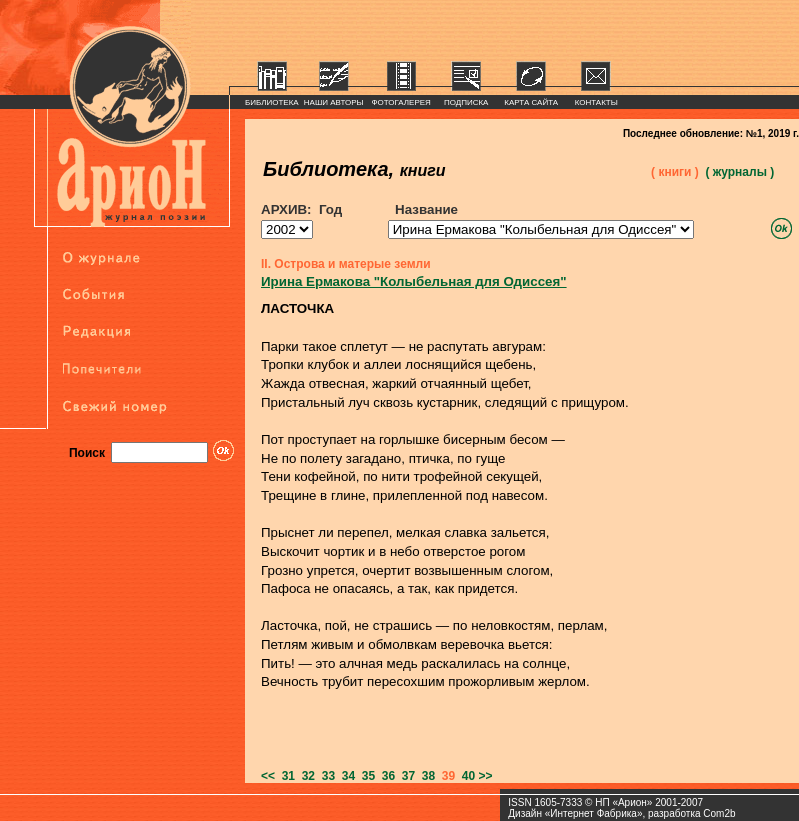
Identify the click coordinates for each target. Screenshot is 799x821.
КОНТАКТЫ (596, 102)
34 (345, 776)
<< (268, 776)
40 (465, 776)
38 (425, 776)
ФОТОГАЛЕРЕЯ (401, 102)
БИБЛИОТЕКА (272, 102)
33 (325, 776)
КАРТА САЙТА (531, 102)
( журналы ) (739, 172)
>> (486, 776)
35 (365, 776)
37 (405, 776)
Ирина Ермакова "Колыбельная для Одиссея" (414, 281)
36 (385, 776)
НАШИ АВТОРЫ (334, 102)
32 (305, 776)
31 (285, 776)
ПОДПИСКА (466, 102)
